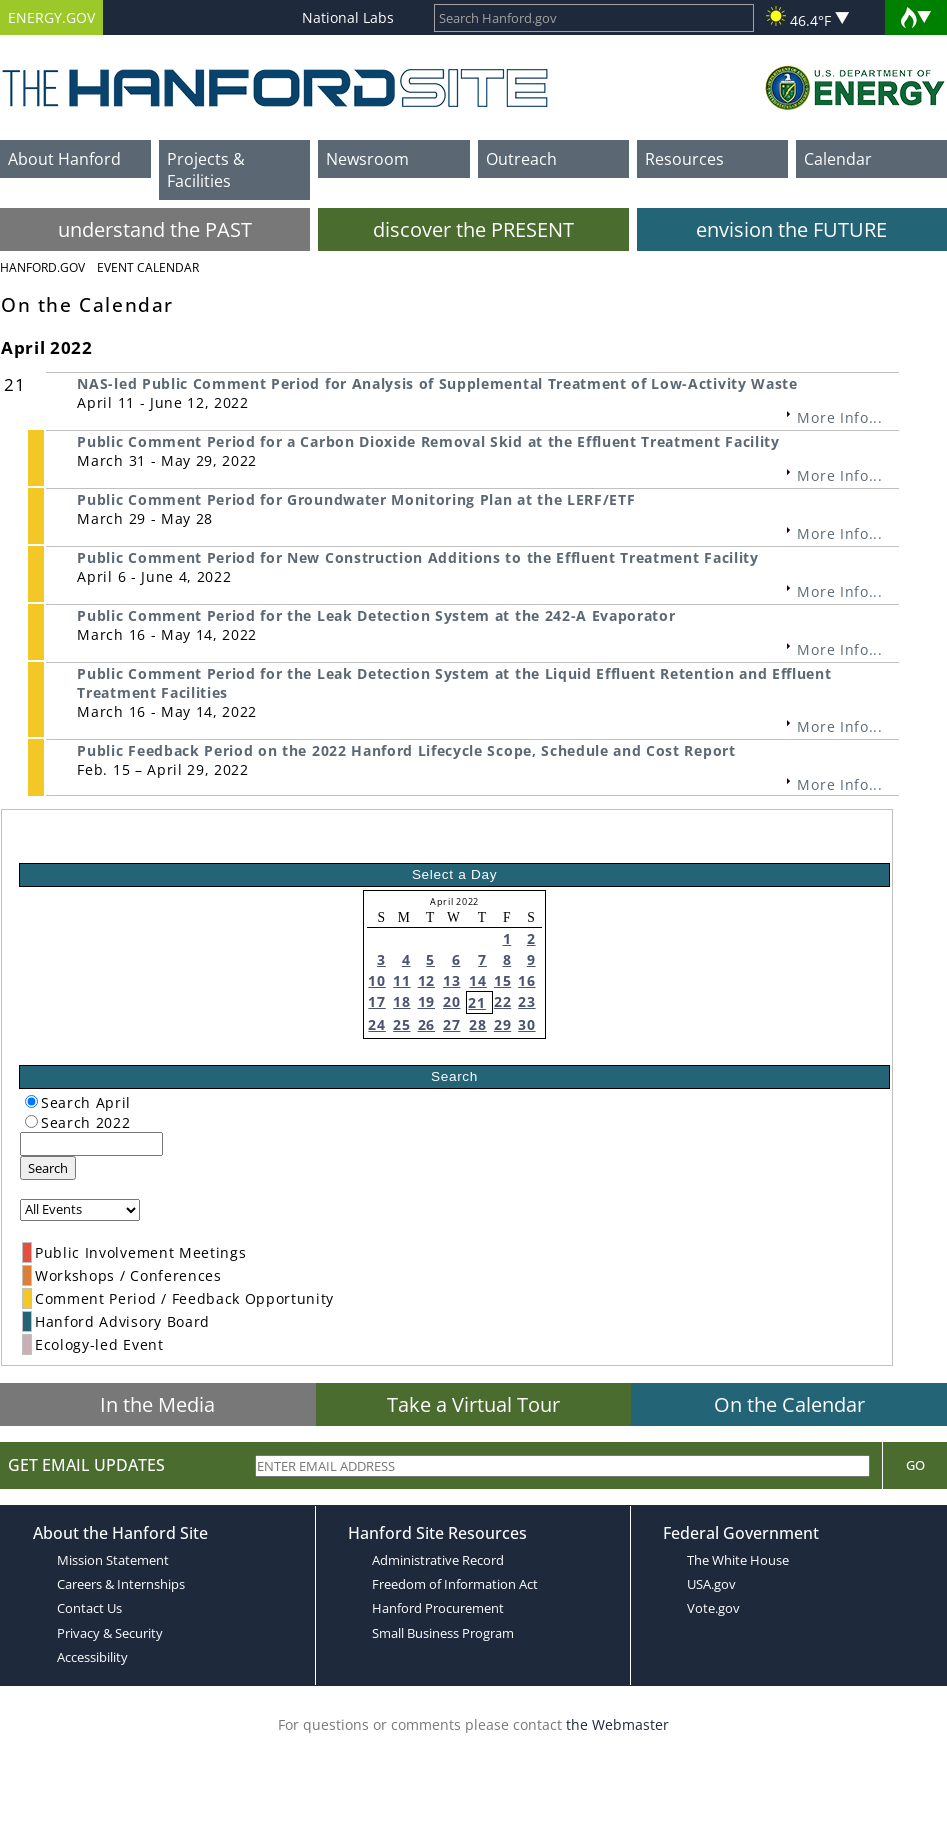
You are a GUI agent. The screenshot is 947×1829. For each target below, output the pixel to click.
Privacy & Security (110, 1633)
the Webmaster (617, 1724)
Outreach (521, 159)
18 (401, 1001)
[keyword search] (91, 1144)
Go (915, 1465)
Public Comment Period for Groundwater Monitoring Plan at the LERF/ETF (356, 499)
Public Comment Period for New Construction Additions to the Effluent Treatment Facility (417, 557)
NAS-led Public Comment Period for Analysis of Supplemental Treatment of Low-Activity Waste (437, 383)
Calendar (838, 159)
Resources (684, 159)
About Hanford (64, 159)
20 (451, 1001)
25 (401, 1024)
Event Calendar (148, 267)
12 (426, 980)
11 (401, 980)
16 (526, 980)
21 (476, 1002)
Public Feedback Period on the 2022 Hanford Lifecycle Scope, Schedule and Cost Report (406, 750)
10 (376, 980)
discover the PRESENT (473, 229)
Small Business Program (443, 1633)
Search (48, 1168)
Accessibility (92, 1657)
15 (502, 980)
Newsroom (367, 159)
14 (477, 980)
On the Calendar (789, 1404)
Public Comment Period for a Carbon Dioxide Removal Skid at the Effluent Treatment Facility (428, 441)
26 (426, 1024)
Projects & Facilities (206, 170)
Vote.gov (713, 1608)
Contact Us (89, 1608)
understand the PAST (155, 229)
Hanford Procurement (438, 1608)
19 (426, 1001)
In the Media (157, 1404)
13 (451, 980)
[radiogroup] (31, 1101)
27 (451, 1024)
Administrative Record (438, 1560)
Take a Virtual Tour (473, 1404)
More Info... (839, 417)
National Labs (348, 17)
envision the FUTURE (791, 229)
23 (526, 1001)
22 (502, 1001)
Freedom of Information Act (455, 1584)
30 (526, 1024)
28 (477, 1024)
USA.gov (711, 1584)
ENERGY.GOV (51, 17)
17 (376, 1001)
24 (376, 1024)
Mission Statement (113, 1560)
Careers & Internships (121, 1584)
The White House (738, 1560)
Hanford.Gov (42, 267)
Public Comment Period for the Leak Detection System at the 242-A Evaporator (376, 615)
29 (502, 1024)
